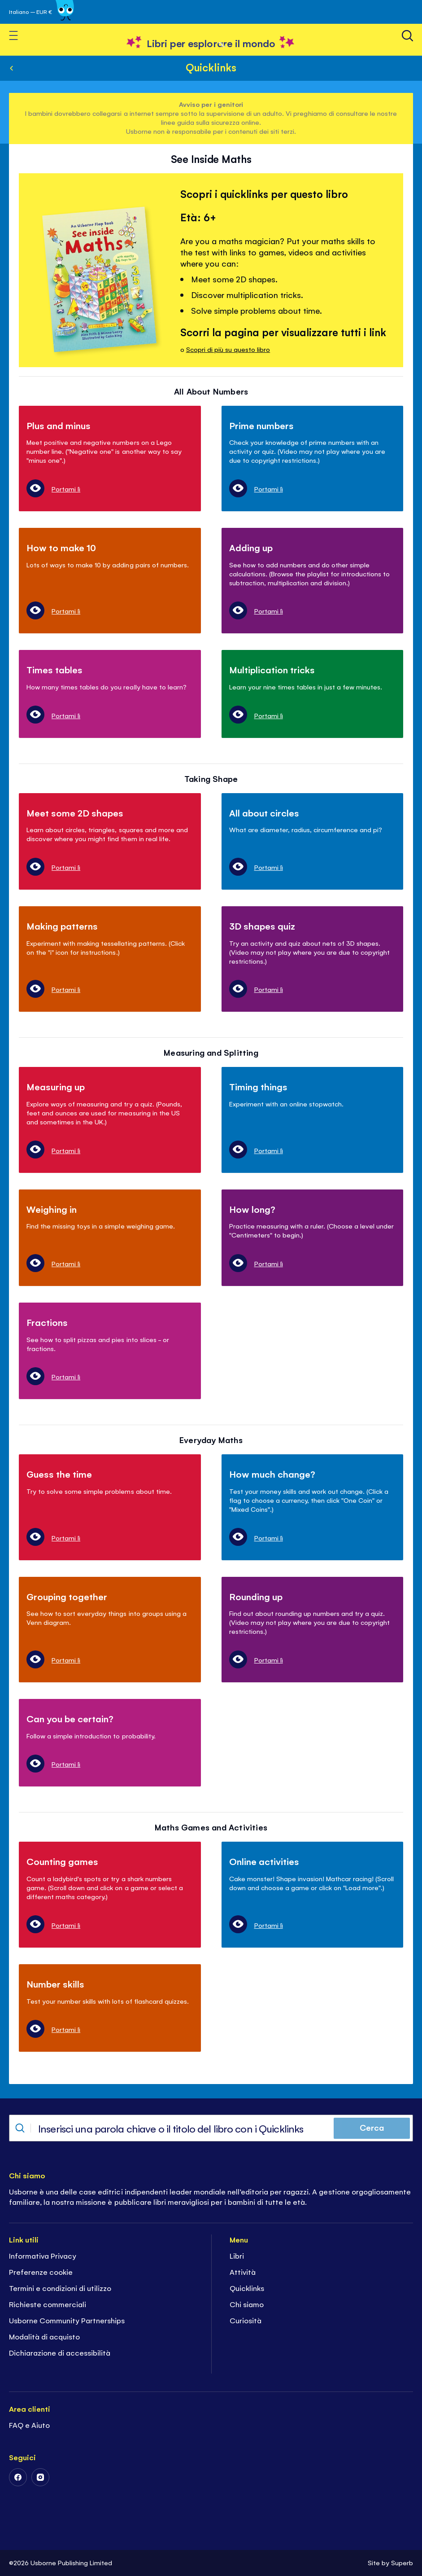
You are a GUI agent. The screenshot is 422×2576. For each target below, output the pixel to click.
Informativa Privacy (42, 2255)
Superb (402, 2562)
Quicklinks (211, 67)
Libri (237, 2255)
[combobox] (211, 2128)
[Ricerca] (407, 36)
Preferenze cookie (41, 2272)
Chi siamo (247, 2304)
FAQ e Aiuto (29, 2425)
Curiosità (245, 2320)
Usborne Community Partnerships (67, 2320)
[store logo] (211, 43)
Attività (243, 2272)
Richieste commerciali (47, 2304)
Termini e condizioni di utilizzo (60, 2288)
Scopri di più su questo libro (228, 349)
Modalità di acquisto (44, 2336)
